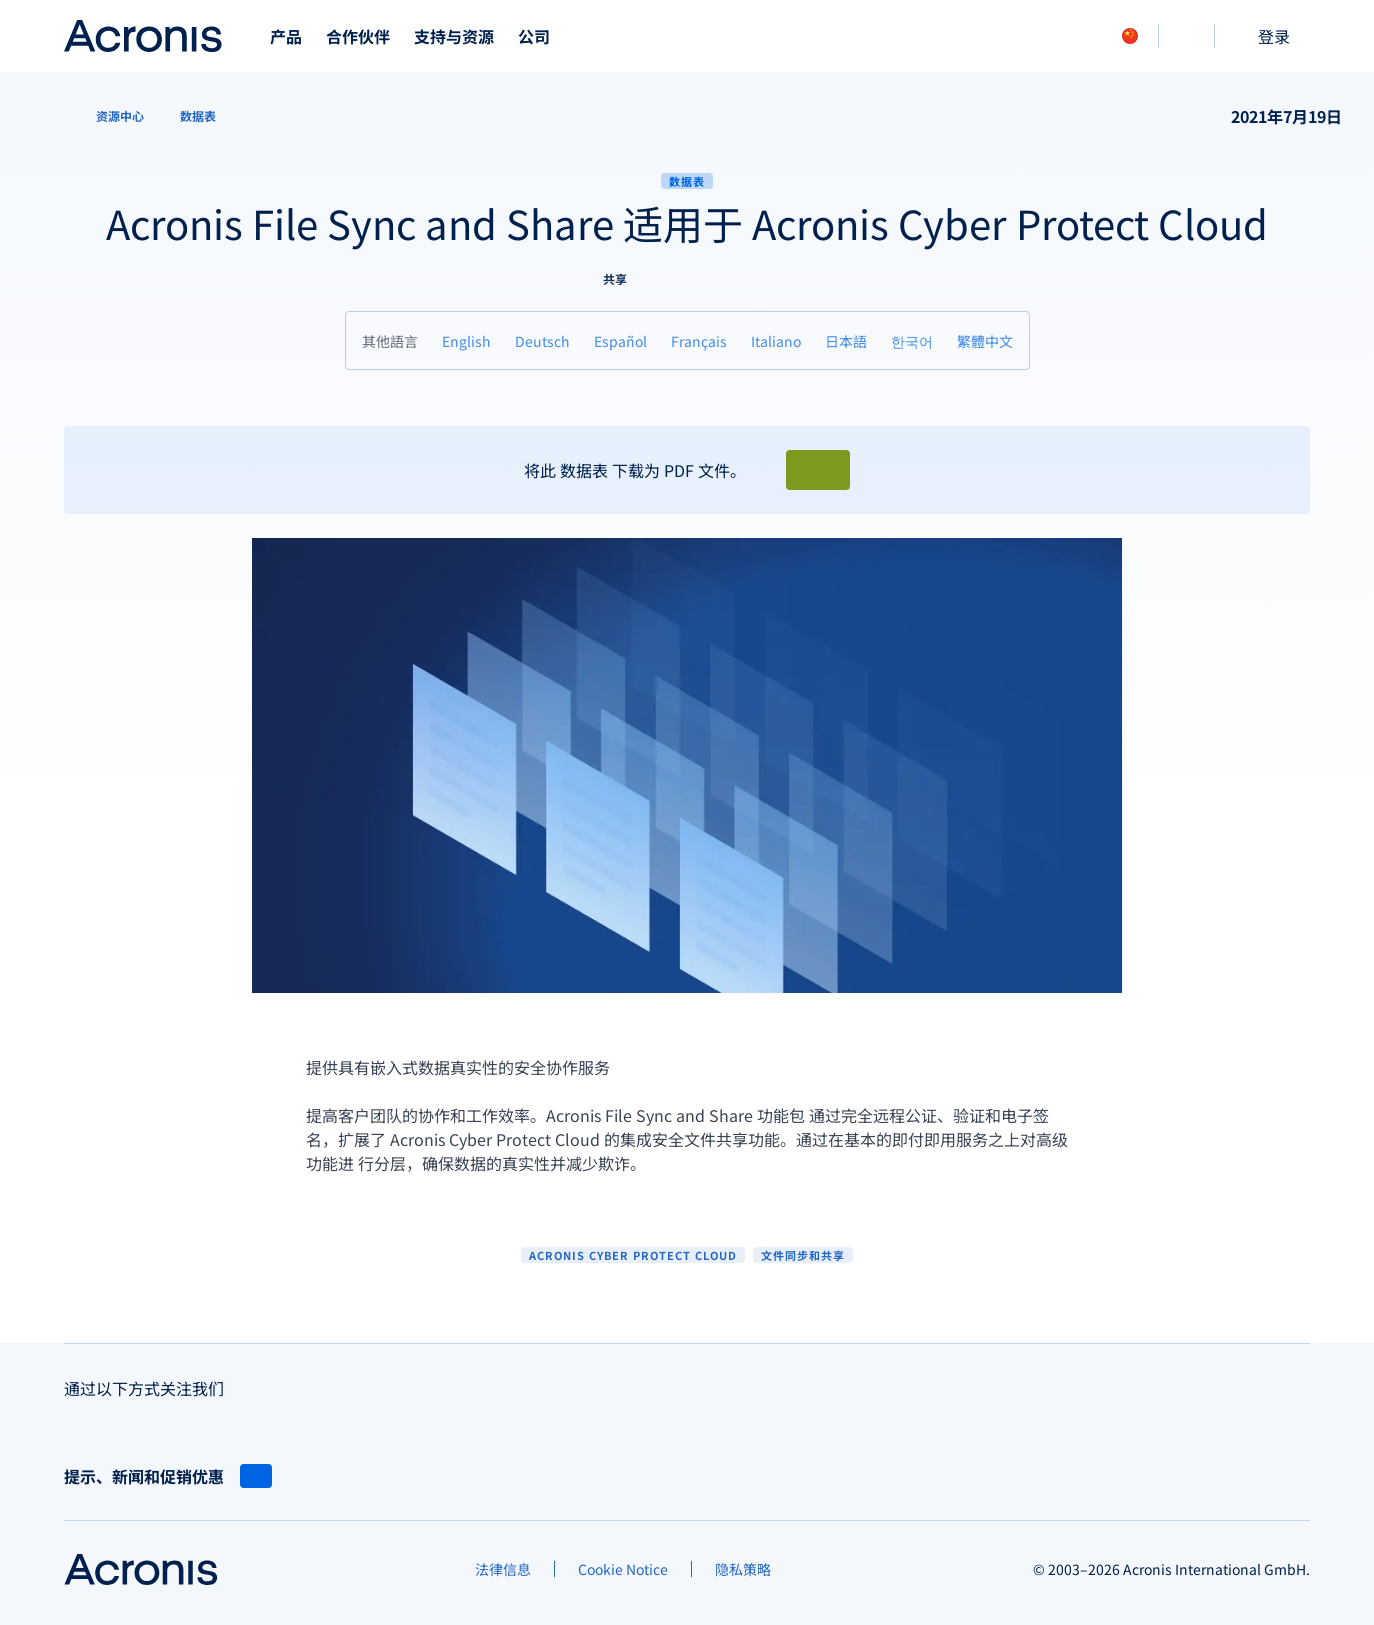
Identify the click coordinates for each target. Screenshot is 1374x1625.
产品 (286, 36)
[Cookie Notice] (623, 1569)
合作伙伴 (358, 36)
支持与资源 (454, 36)
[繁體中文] (985, 340)
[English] (466, 340)
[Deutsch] (542, 340)
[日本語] (846, 340)
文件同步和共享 (803, 1255)
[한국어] (912, 340)
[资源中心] (108, 116)
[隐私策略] (743, 1569)
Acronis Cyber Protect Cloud (633, 1255)
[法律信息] (503, 1569)
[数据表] (198, 116)
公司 (534, 36)
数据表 (687, 181)
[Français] (699, 340)
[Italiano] (776, 340)
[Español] (620, 340)
